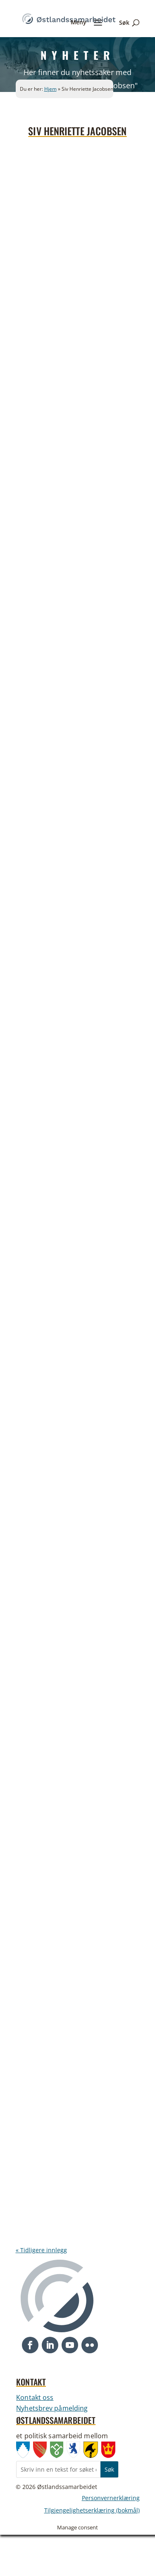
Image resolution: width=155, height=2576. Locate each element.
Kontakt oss (34, 2397)
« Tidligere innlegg (41, 2250)
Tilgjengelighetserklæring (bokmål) (92, 2511)
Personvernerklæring (111, 2498)
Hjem (50, 88)
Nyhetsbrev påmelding (52, 2408)
